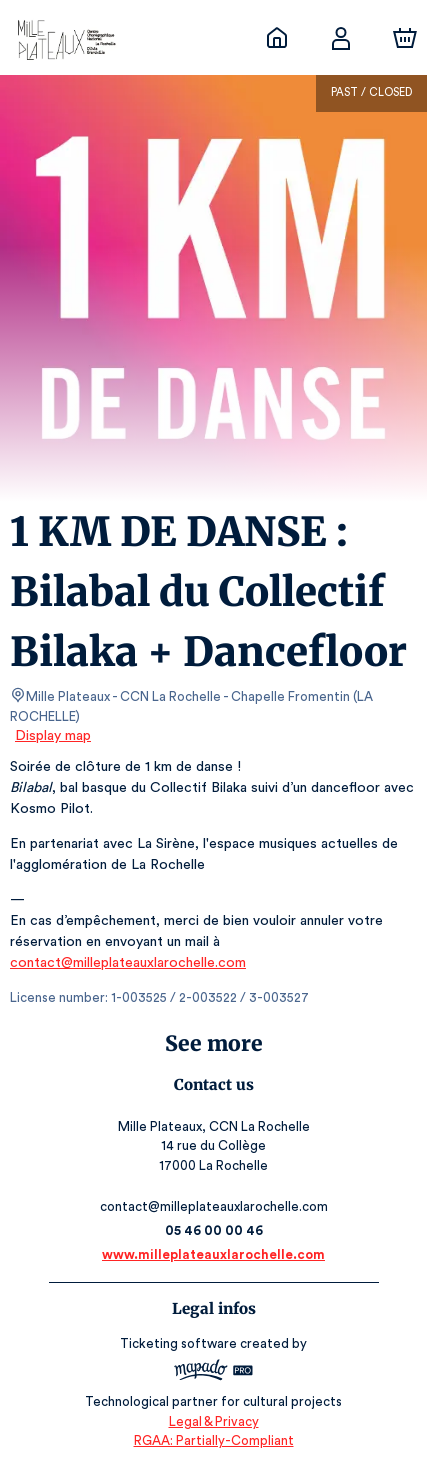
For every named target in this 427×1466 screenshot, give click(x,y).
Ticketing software (181, 1343)
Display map (53, 736)
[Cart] (405, 38)
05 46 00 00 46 (213, 1230)
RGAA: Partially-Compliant (213, 1440)
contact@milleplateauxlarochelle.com (125, 963)
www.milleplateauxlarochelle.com (213, 1254)
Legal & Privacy (213, 1421)
